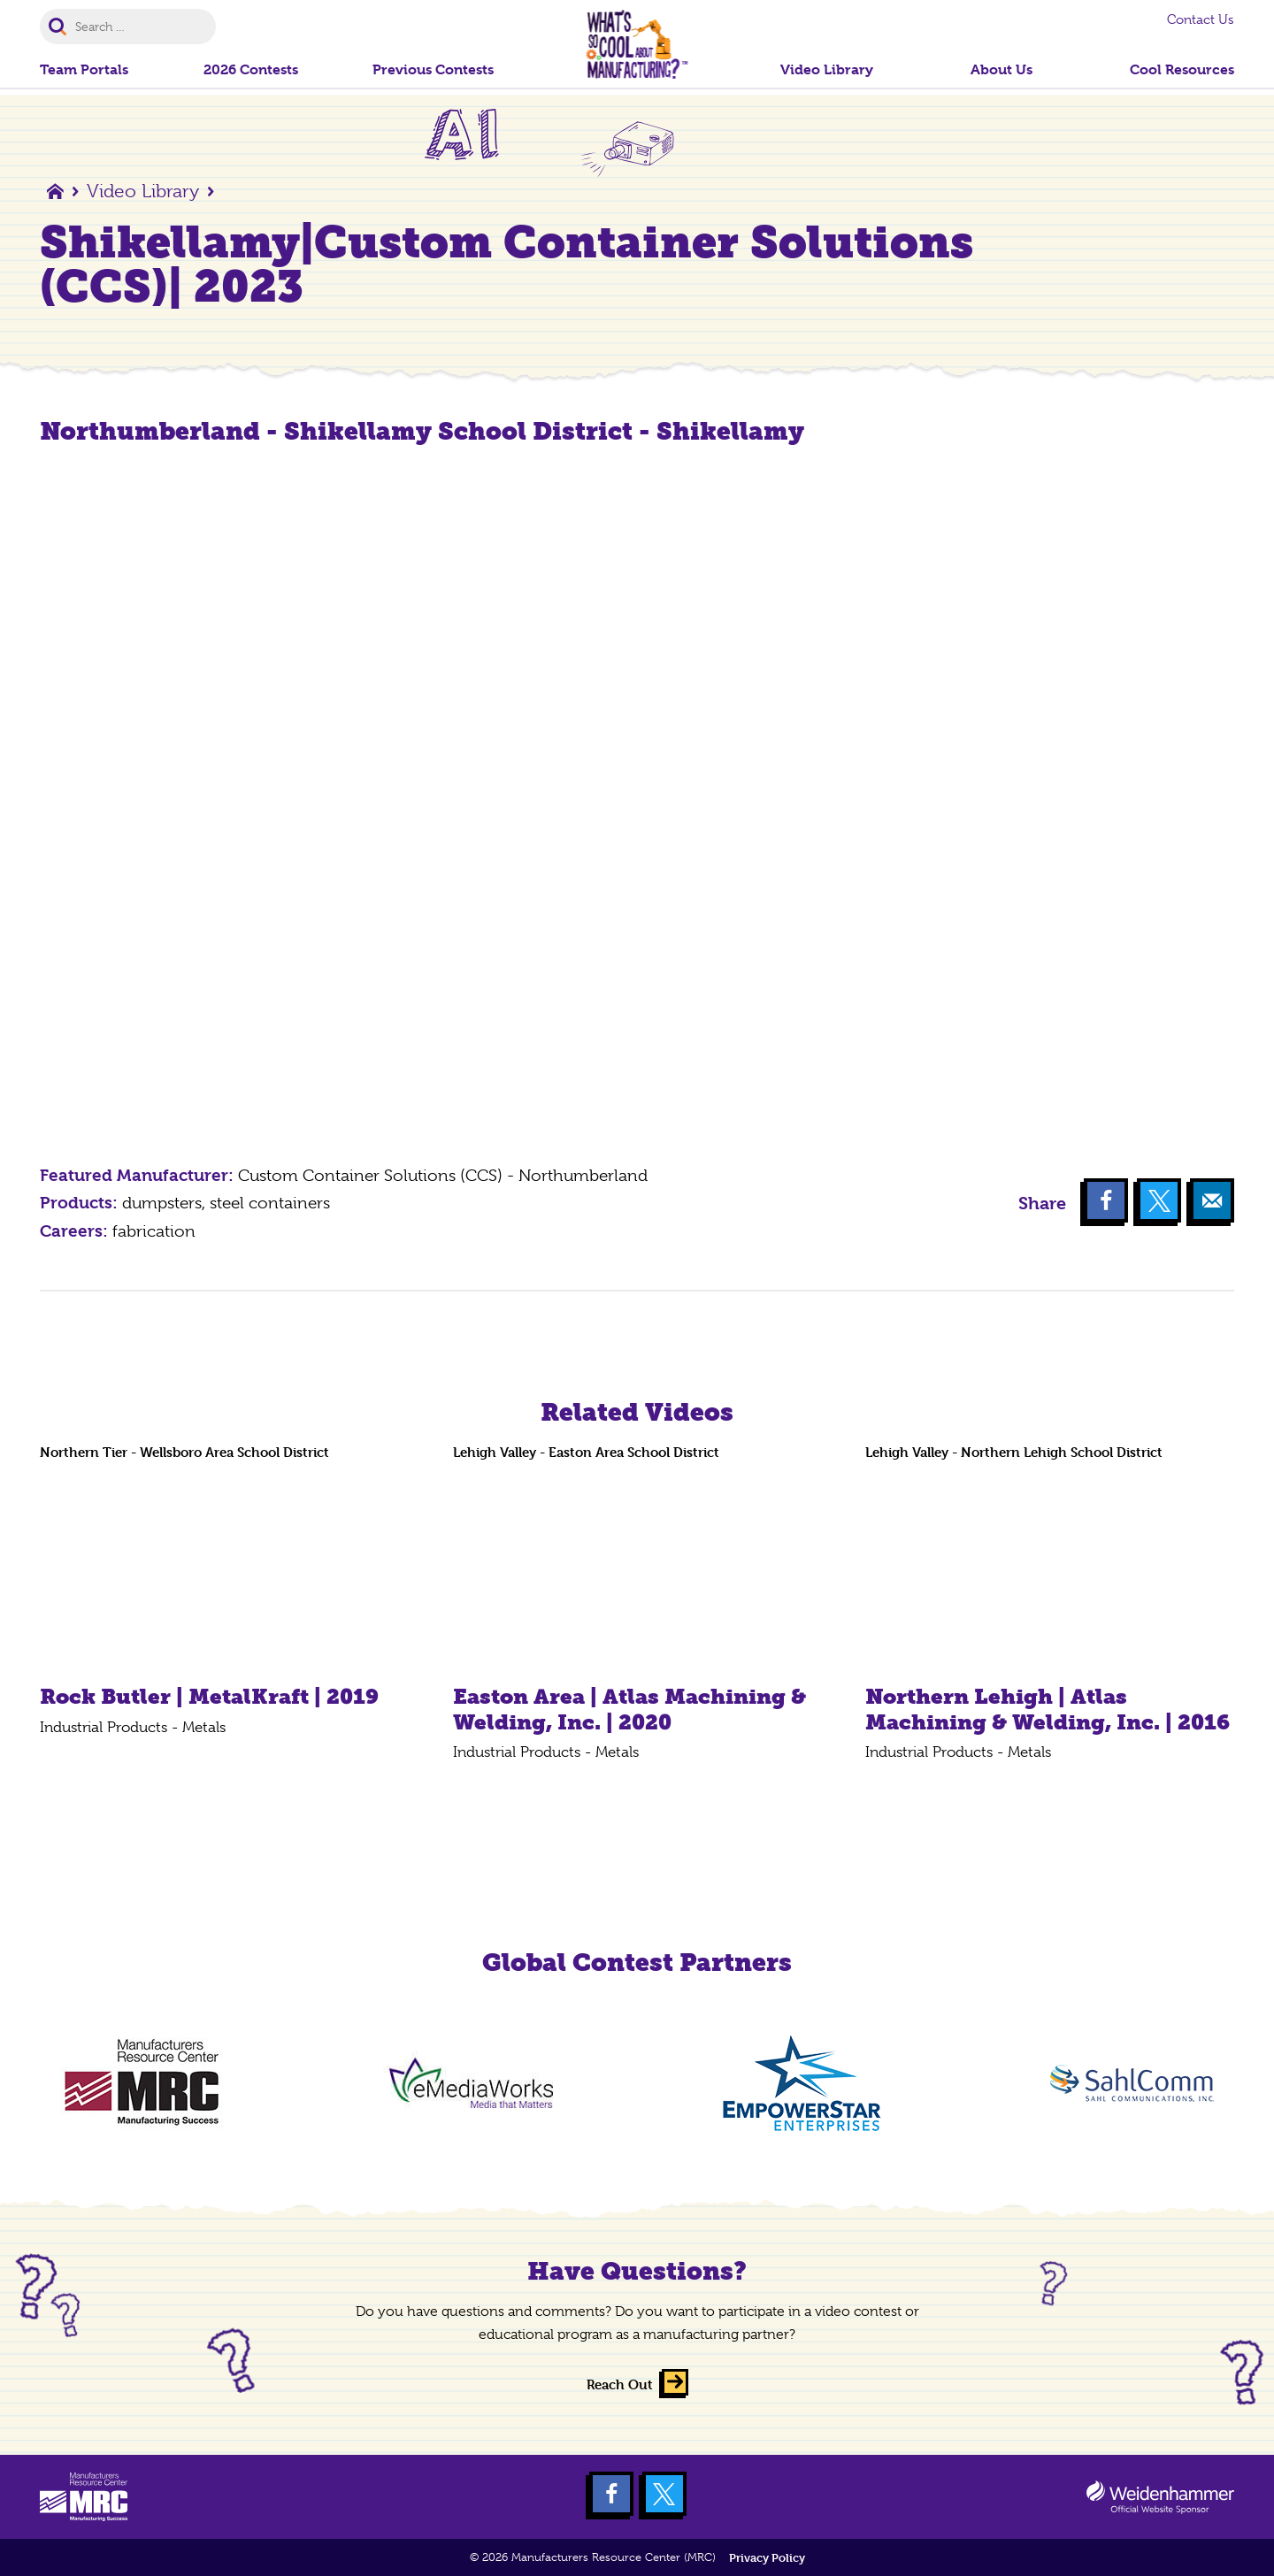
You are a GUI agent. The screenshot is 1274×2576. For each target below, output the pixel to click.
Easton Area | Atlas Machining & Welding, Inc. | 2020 (629, 1709)
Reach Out (620, 2384)
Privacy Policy (767, 2558)
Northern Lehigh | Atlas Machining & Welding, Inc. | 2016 (1047, 1709)
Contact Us (1200, 19)
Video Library (143, 191)
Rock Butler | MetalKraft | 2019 (209, 1696)
